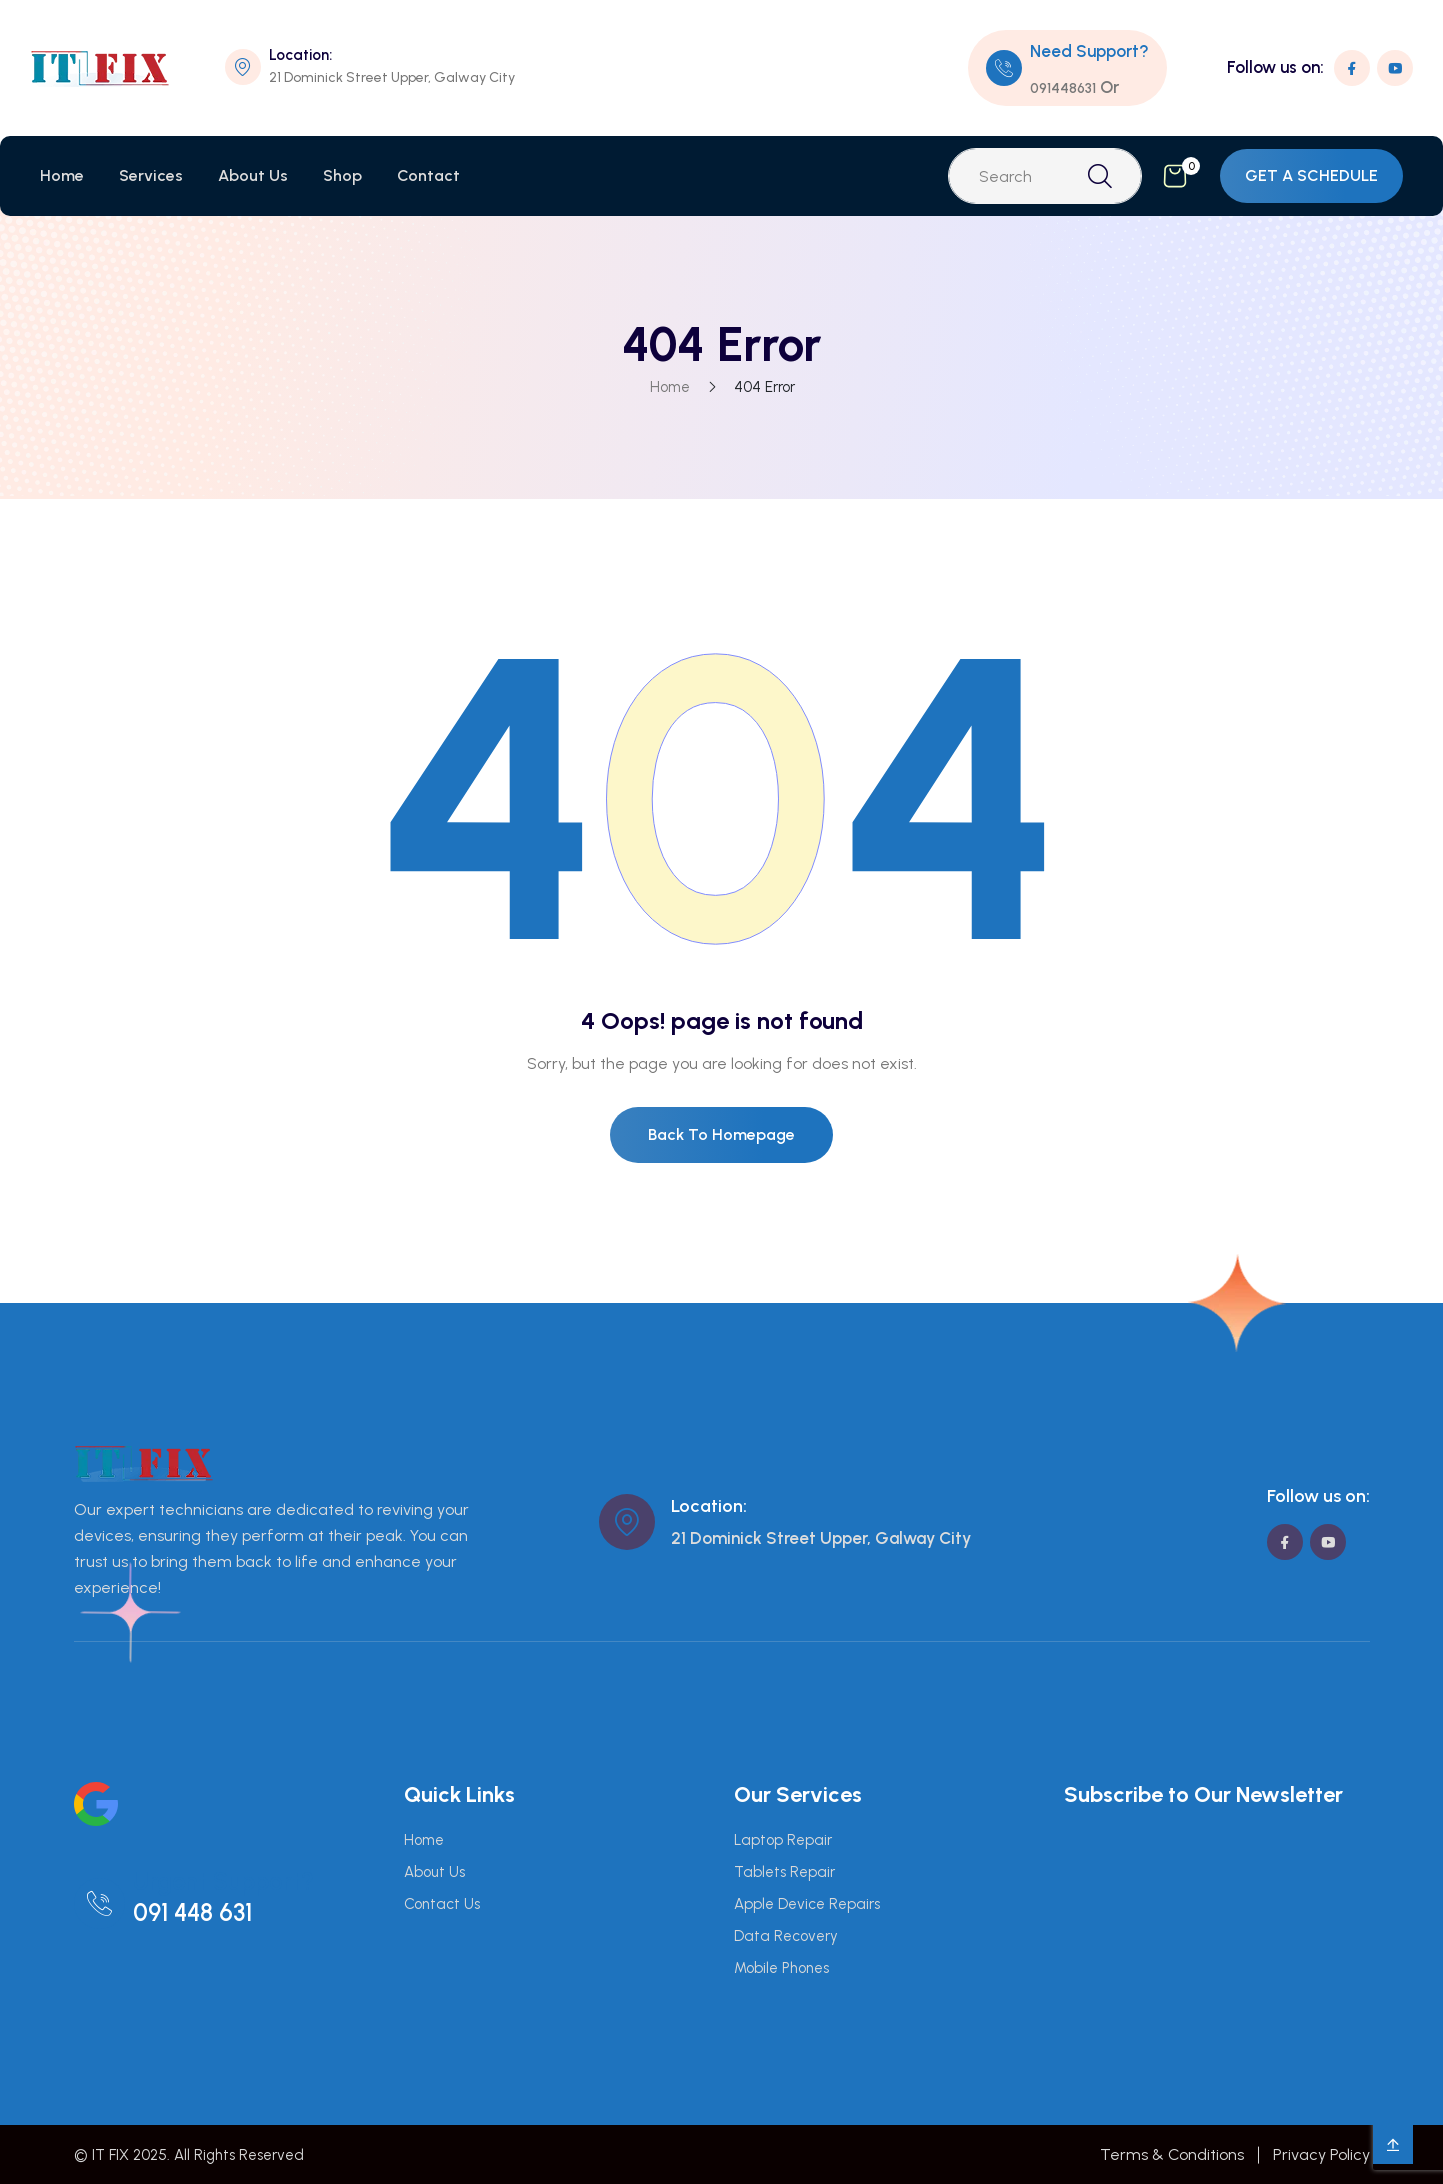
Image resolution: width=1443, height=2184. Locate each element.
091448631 (1063, 88)
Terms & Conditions (1172, 2154)
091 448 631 (192, 1912)
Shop (342, 175)
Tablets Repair (784, 1872)
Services (151, 175)
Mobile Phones (781, 1968)
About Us (253, 175)
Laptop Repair (783, 1840)
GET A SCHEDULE (1311, 175)
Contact (428, 175)
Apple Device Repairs (807, 1904)
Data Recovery (786, 1936)
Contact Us (442, 1904)
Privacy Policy (1321, 2154)
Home (62, 175)
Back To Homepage (721, 1134)
